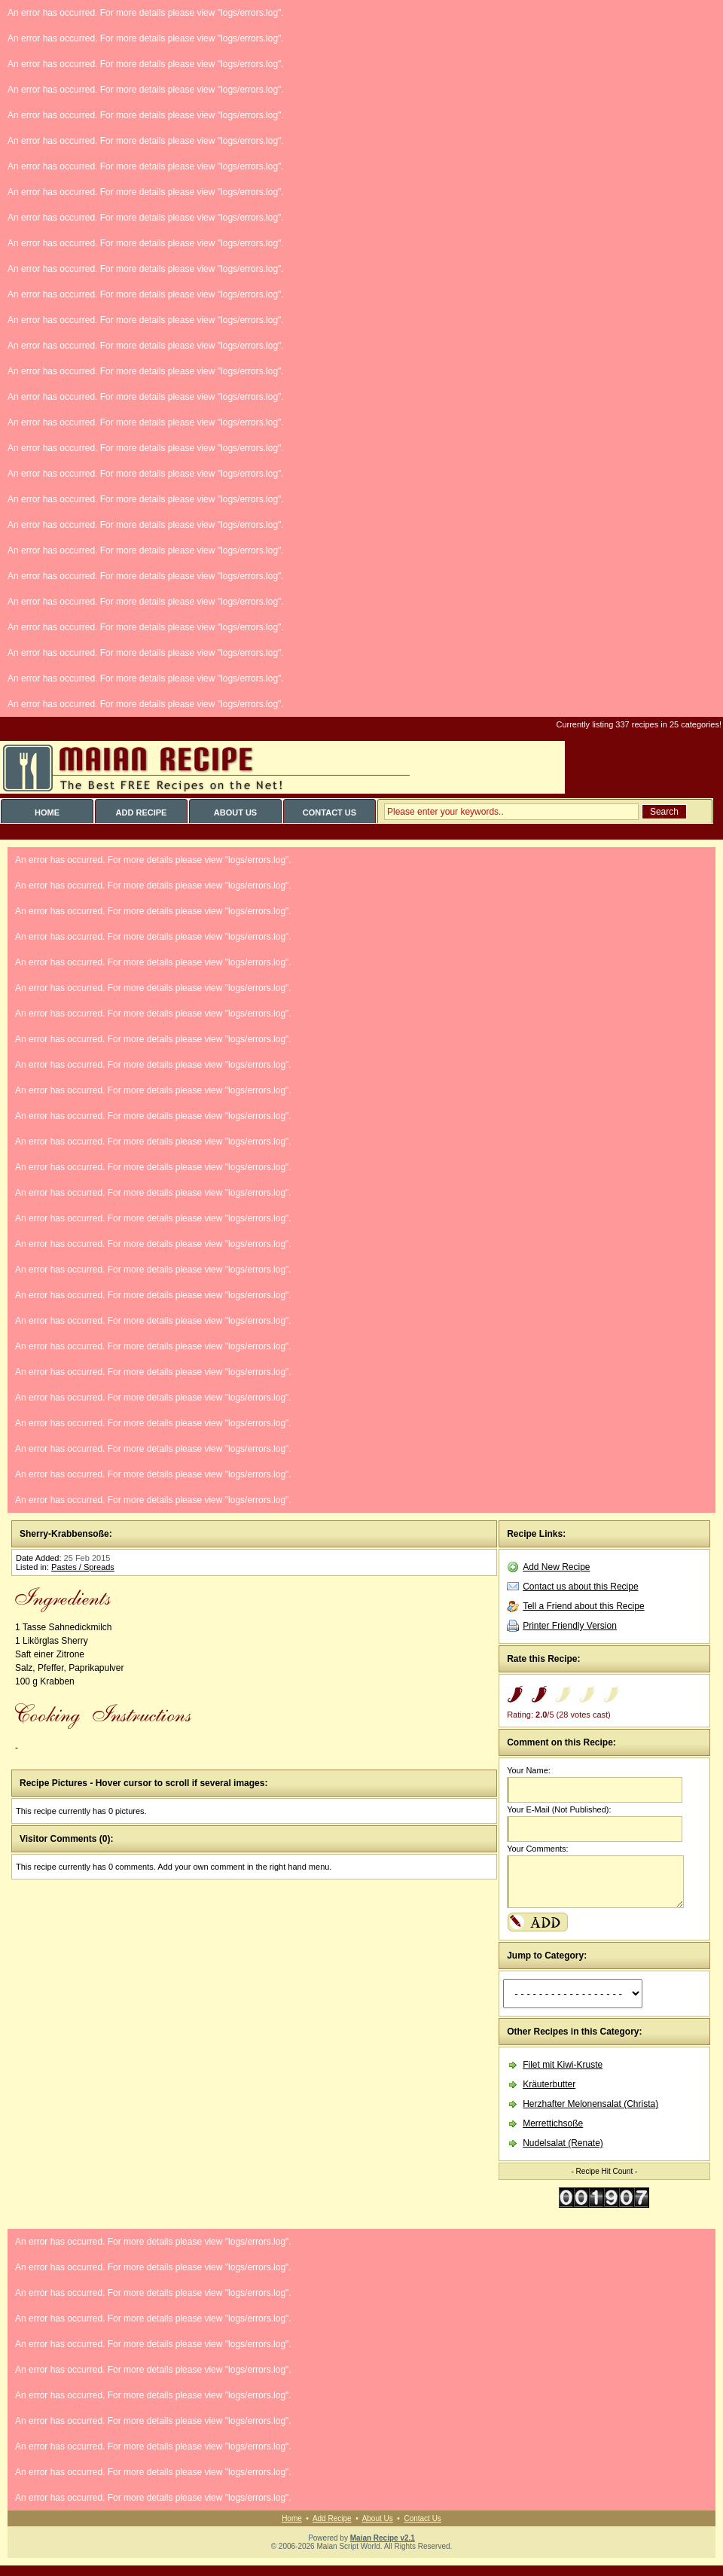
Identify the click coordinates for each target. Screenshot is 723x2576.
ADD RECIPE (141, 812)
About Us (377, 2518)
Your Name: (529, 1770)
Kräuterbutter (549, 2084)
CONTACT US (329, 812)
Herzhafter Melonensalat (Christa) (590, 2104)
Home (292, 2518)
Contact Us (422, 2518)
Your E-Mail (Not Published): (559, 1809)
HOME (47, 812)
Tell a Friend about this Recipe (583, 1606)
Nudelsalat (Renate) (563, 2143)
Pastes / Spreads (82, 1567)
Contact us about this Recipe (580, 1586)
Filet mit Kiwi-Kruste (562, 2064)
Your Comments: (538, 1848)
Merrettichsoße (553, 2123)
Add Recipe (332, 2518)
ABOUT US (235, 812)
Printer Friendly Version (570, 1625)
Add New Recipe (556, 1567)
